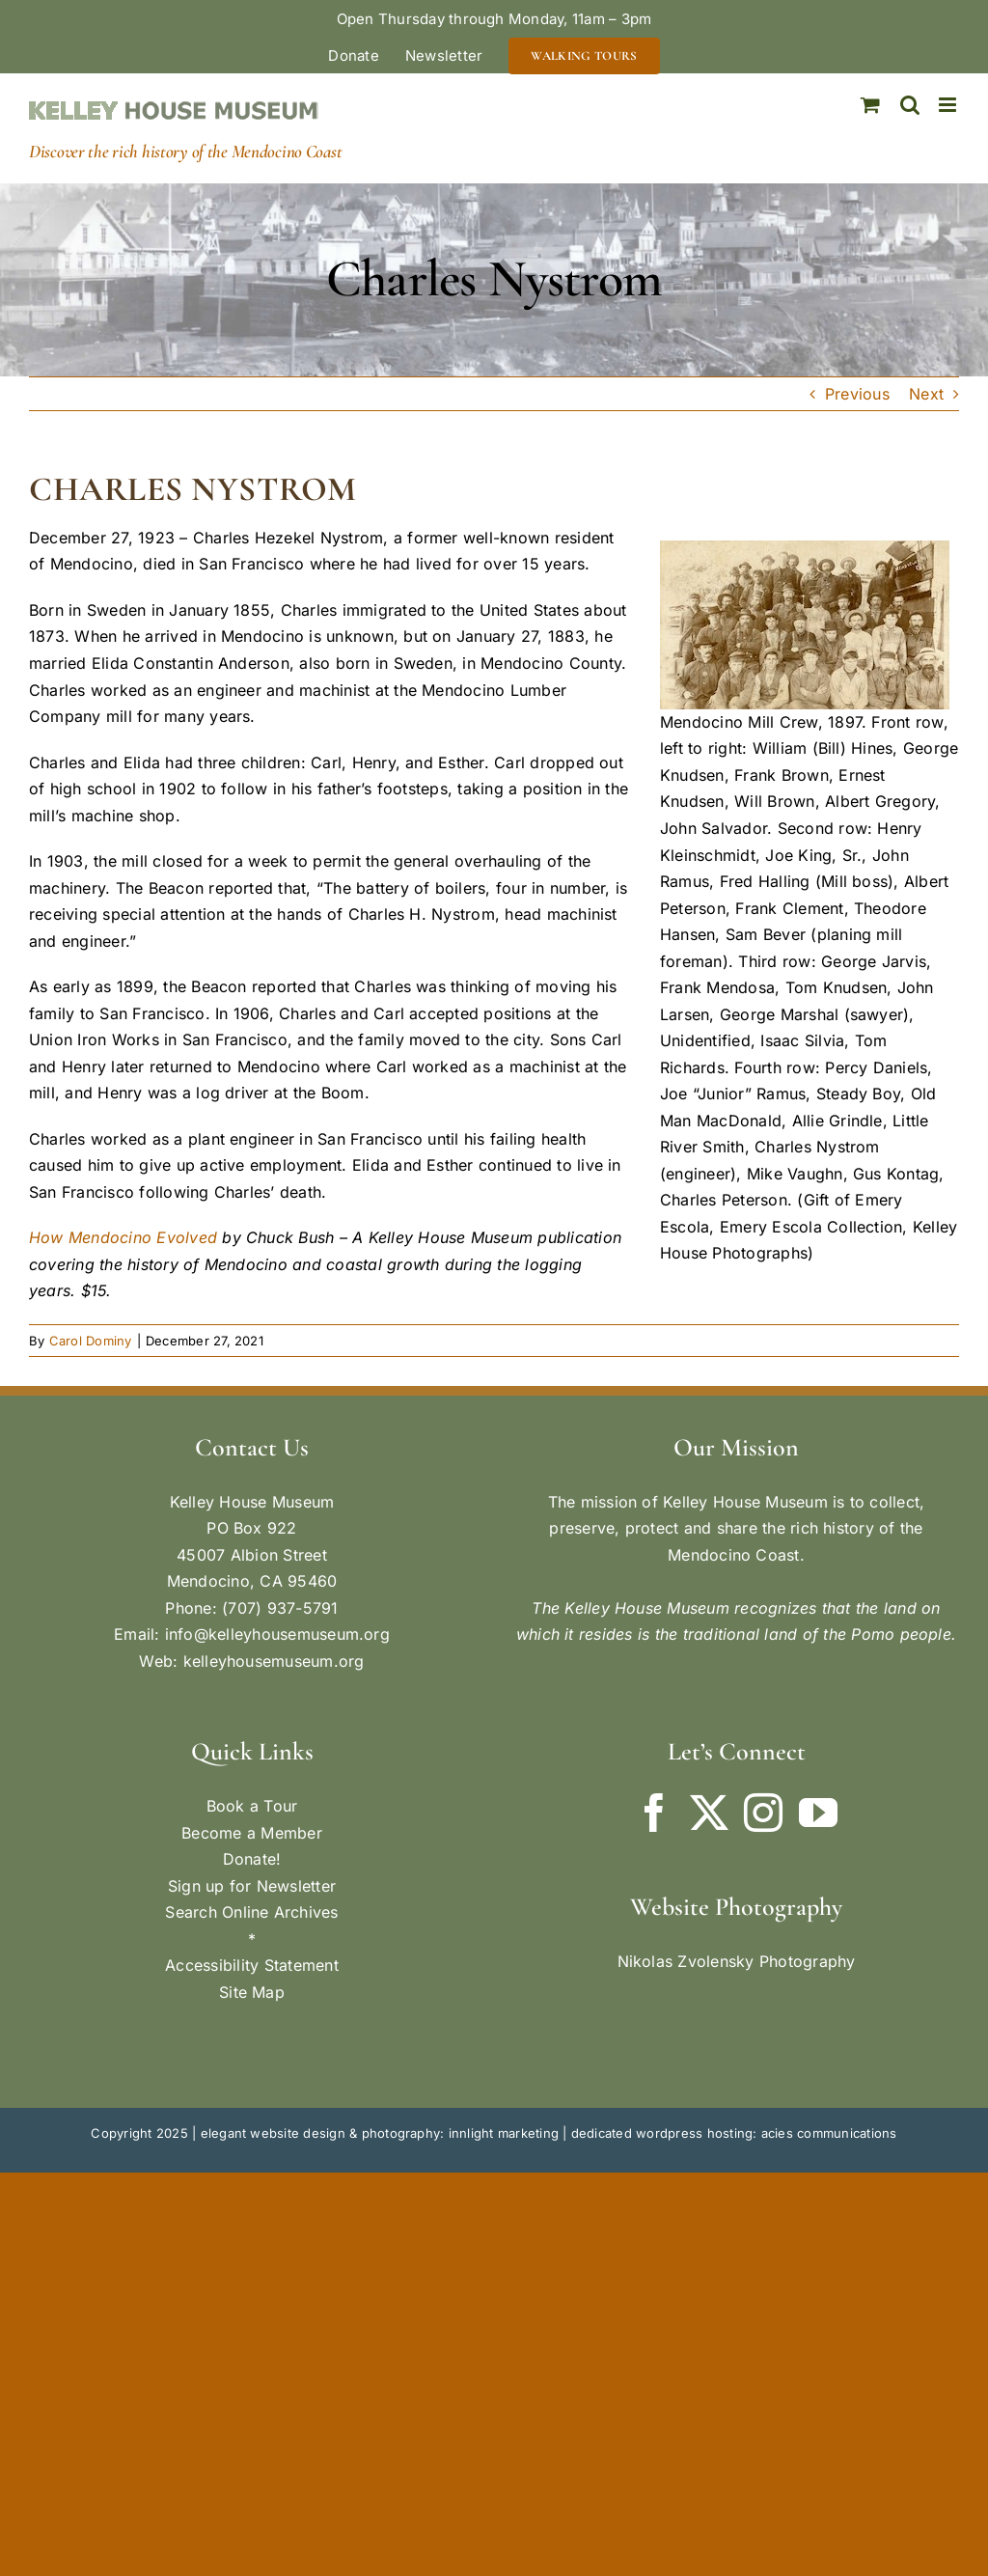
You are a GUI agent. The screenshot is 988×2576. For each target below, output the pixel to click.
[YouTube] (818, 1812)
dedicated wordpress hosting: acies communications (734, 2133)
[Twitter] (709, 1812)
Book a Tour (252, 1805)
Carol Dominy (90, 1340)
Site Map (252, 1992)
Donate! (252, 1859)
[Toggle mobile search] (909, 105)
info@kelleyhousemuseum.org (277, 1634)
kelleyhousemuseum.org (274, 1661)
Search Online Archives (251, 1912)
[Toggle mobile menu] (949, 105)
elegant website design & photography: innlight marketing (380, 2133)
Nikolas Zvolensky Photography (737, 1961)
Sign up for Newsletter (252, 1886)
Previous (857, 393)
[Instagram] (763, 1812)
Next (926, 393)
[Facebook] (654, 1812)
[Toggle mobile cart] (870, 105)
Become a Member (251, 1832)
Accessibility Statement (252, 1965)
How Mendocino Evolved (123, 1237)
